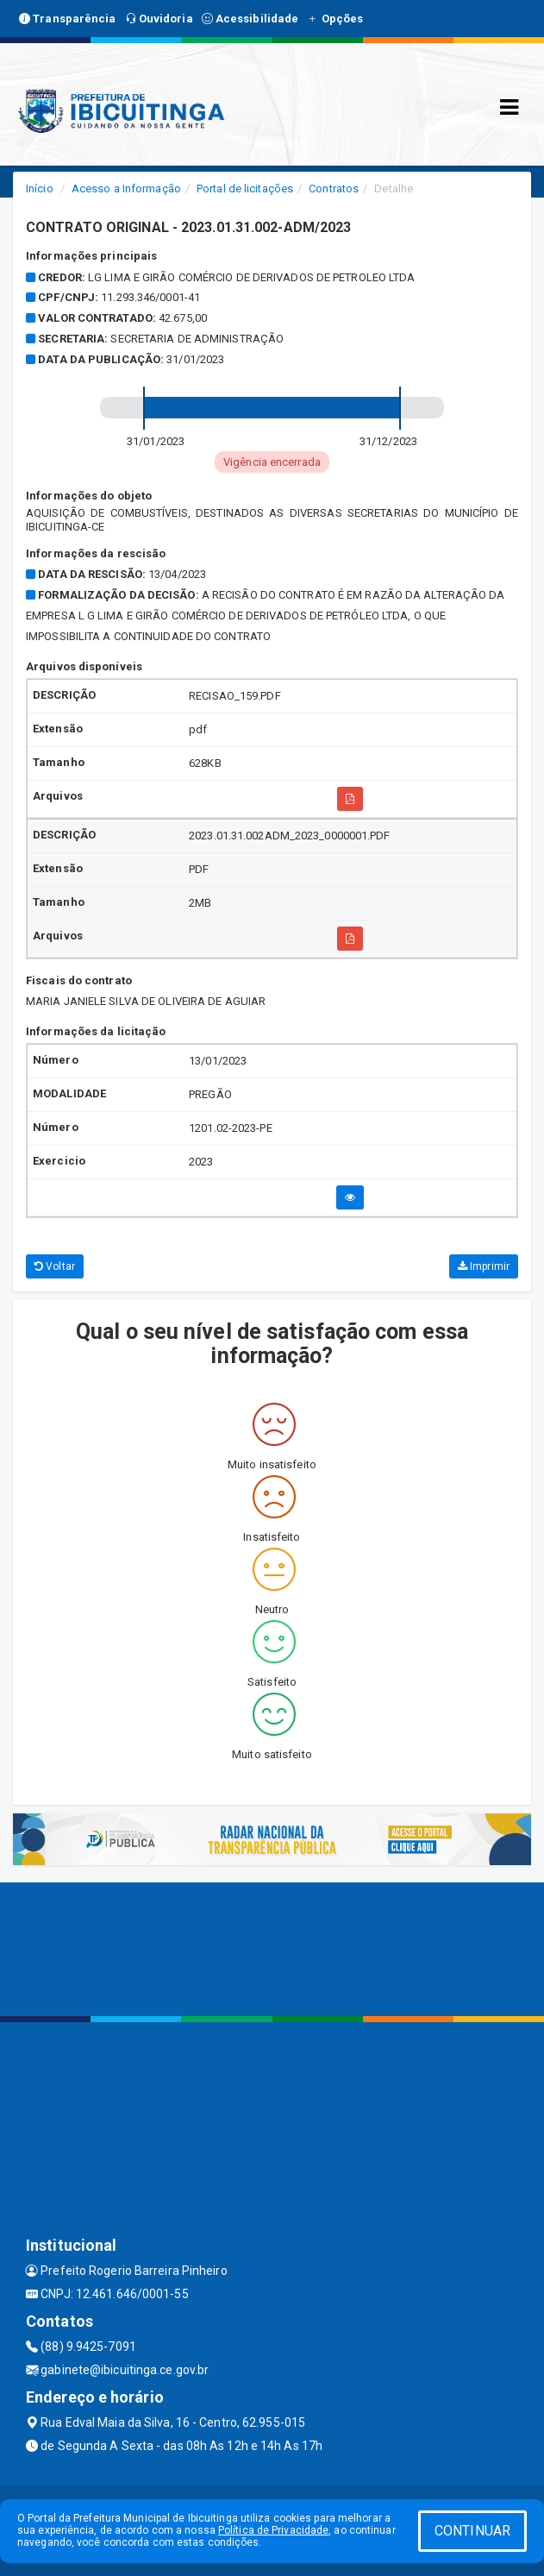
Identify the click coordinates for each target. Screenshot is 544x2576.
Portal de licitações (245, 188)
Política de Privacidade (273, 2530)
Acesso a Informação (126, 188)
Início (39, 188)
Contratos (334, 188)
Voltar (54, 1266)
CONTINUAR (472, 2531)
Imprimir (484, 1266)
